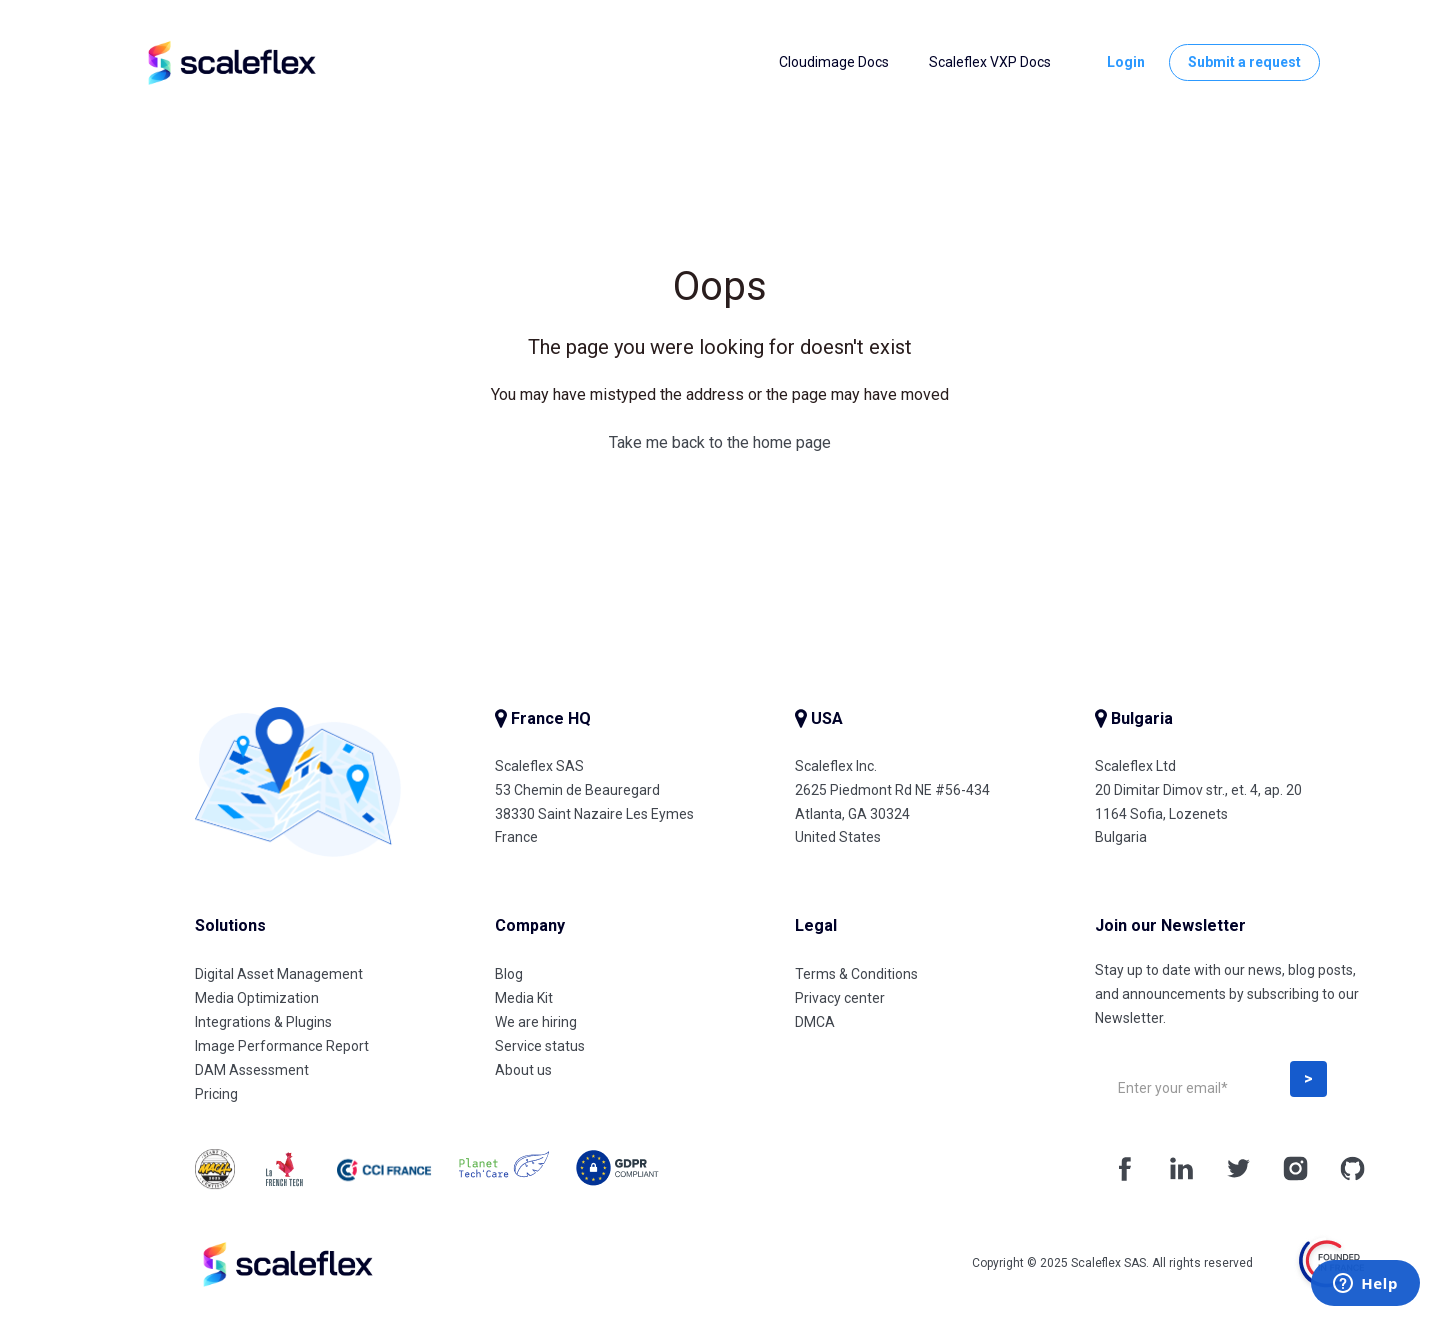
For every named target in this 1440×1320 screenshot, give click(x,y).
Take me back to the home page (720, 442)
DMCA (815, 1022)
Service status (540, 1046)
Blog (509, 974)
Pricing (216, 1094)
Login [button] (1126, 62)
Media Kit (524, 998)
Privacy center (840, 998)
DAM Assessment (252, 1070)
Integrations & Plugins (263, 1022)
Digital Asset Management (279, 974)
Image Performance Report (282, 1046)
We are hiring (536, 1022)
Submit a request (1244, 62)
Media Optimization (257, 998)
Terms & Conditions (856, 974)
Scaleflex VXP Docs (990, 62)
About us (523, 1070)
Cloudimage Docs (834, 62)
